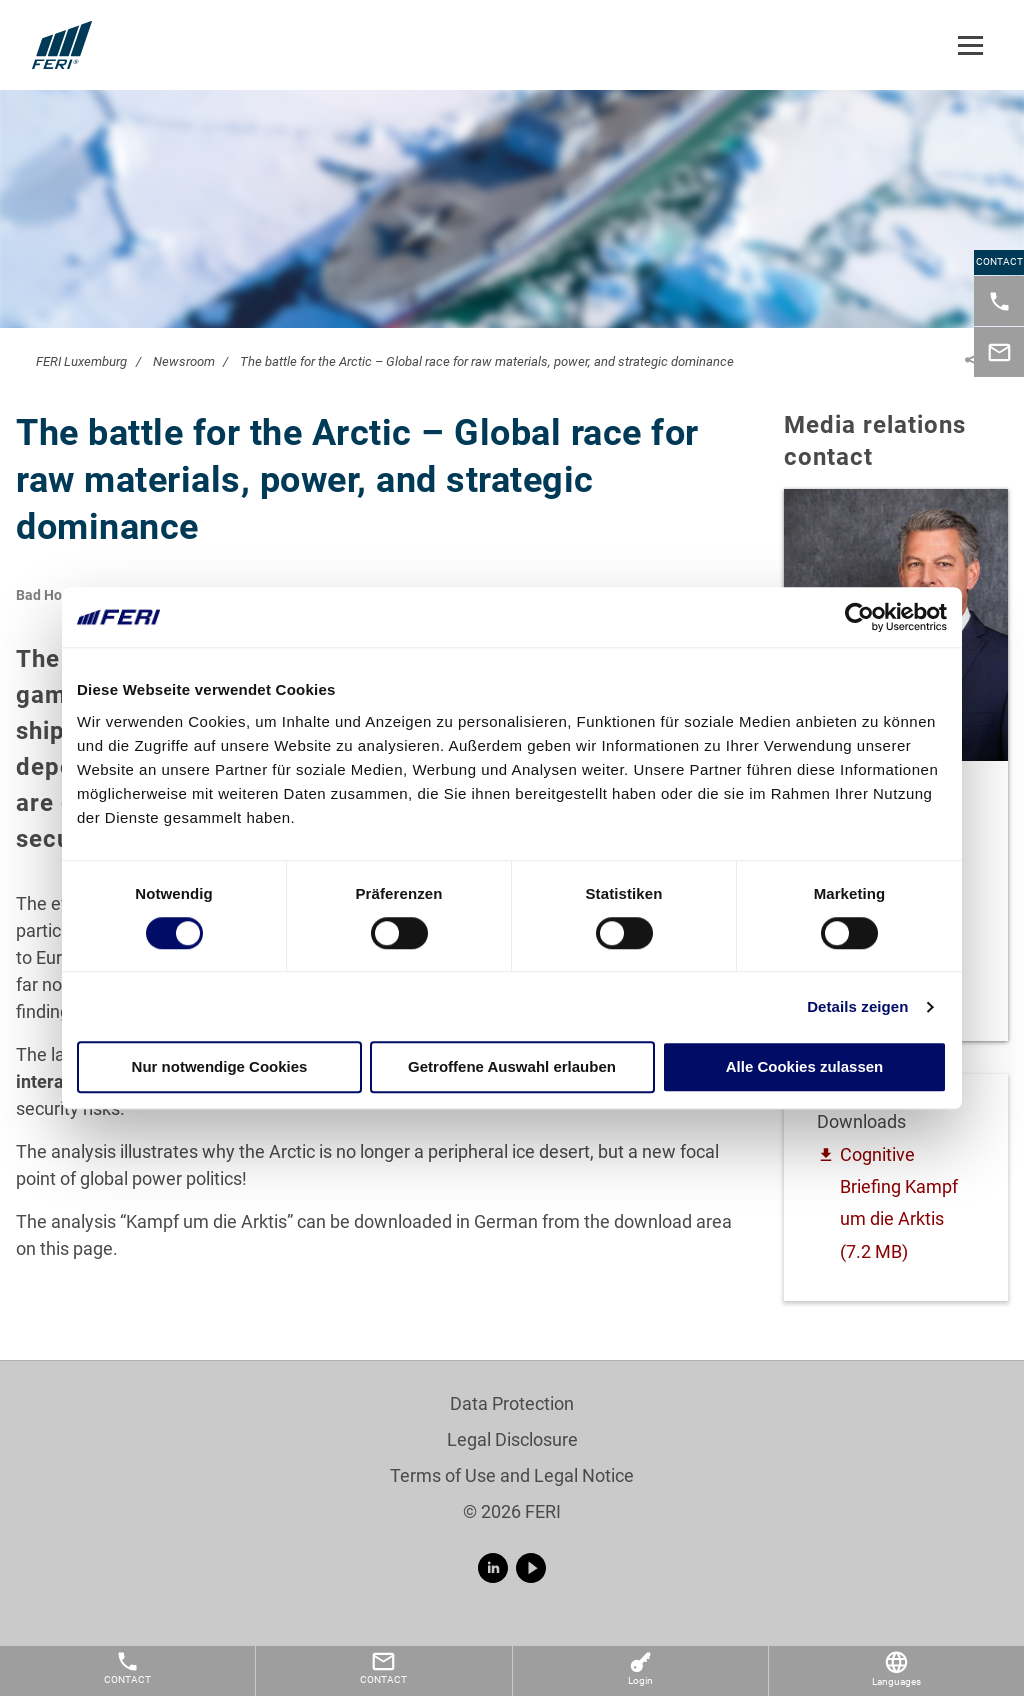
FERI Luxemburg (81, 361)
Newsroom (184, 361)
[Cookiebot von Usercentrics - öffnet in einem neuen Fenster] (859, 617)
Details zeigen (857, 1006)
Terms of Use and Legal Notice (512, 1475)
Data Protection (512, 1403)
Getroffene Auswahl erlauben (512, 1067)
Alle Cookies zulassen (805, 1067)
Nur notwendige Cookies (220, 1067)
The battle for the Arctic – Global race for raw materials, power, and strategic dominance (487, 361)
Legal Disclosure (512, 1439)
